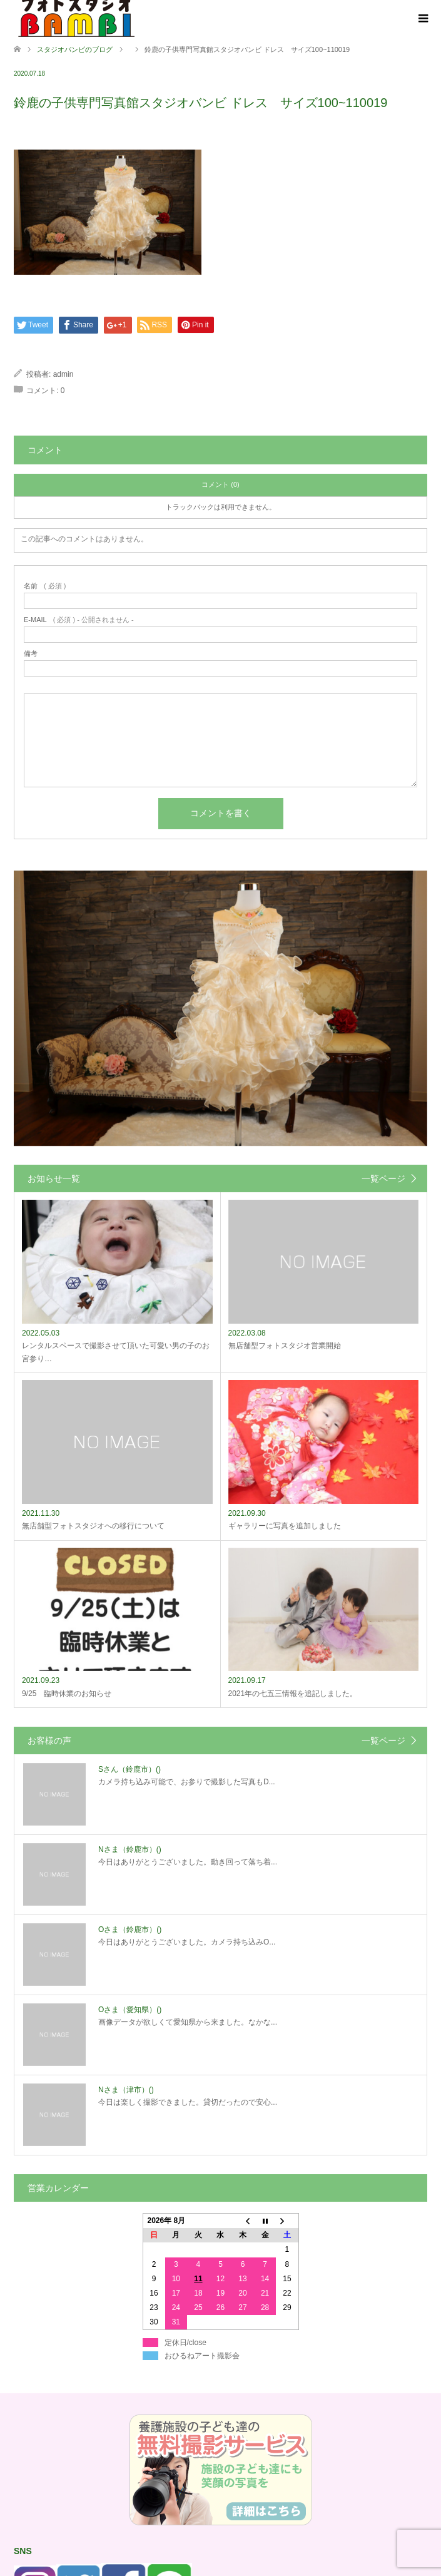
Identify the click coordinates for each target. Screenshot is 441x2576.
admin (63, 374)
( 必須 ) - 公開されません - (79, 619)
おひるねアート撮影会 (202, 2355)
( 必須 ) (45, 586)
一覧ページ (383, 1178)
